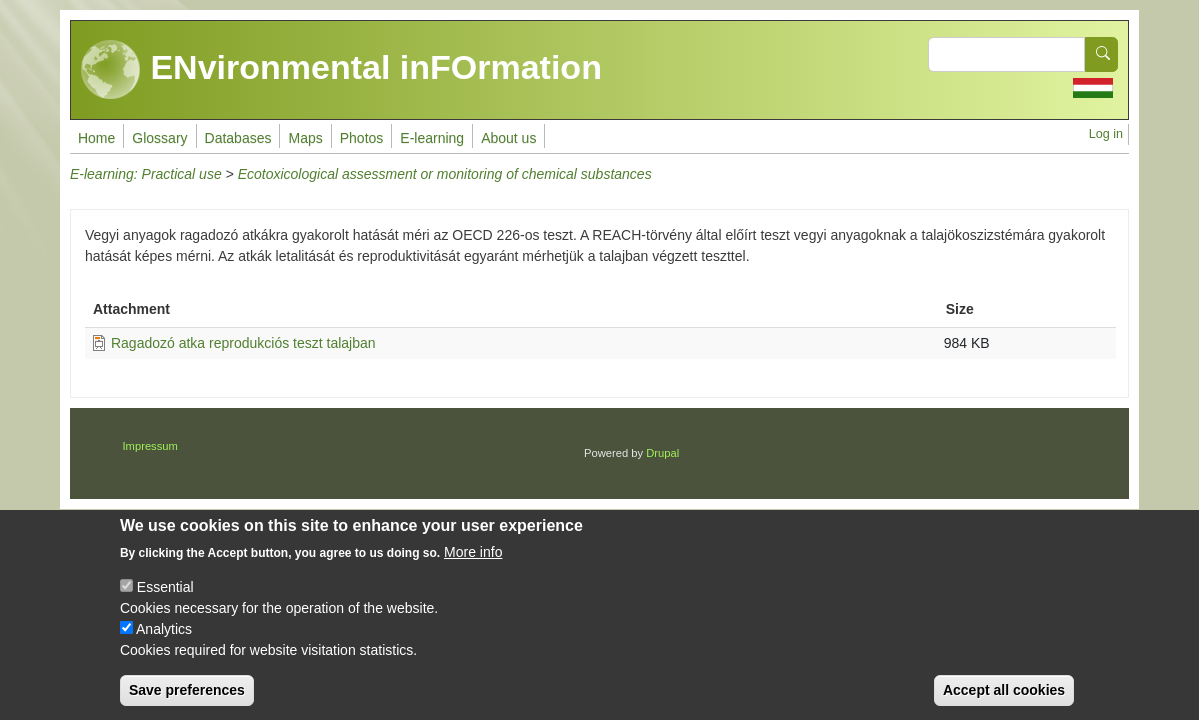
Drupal (662, 453)
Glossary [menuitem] (159, 138)
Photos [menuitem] (362, 138)
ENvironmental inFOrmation (341, 70)
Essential (165, 601)
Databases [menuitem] (238, 138)
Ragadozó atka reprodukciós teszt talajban (243, 343)
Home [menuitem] (96, 138)
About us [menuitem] (508, 138)
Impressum (150, 446)
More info (473, 566)
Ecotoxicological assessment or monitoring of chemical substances (445, 174)
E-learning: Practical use (146, 174)
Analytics (164, 643)
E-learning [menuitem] (432, 138)
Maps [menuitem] (305, 138)
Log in (1106, 134)
